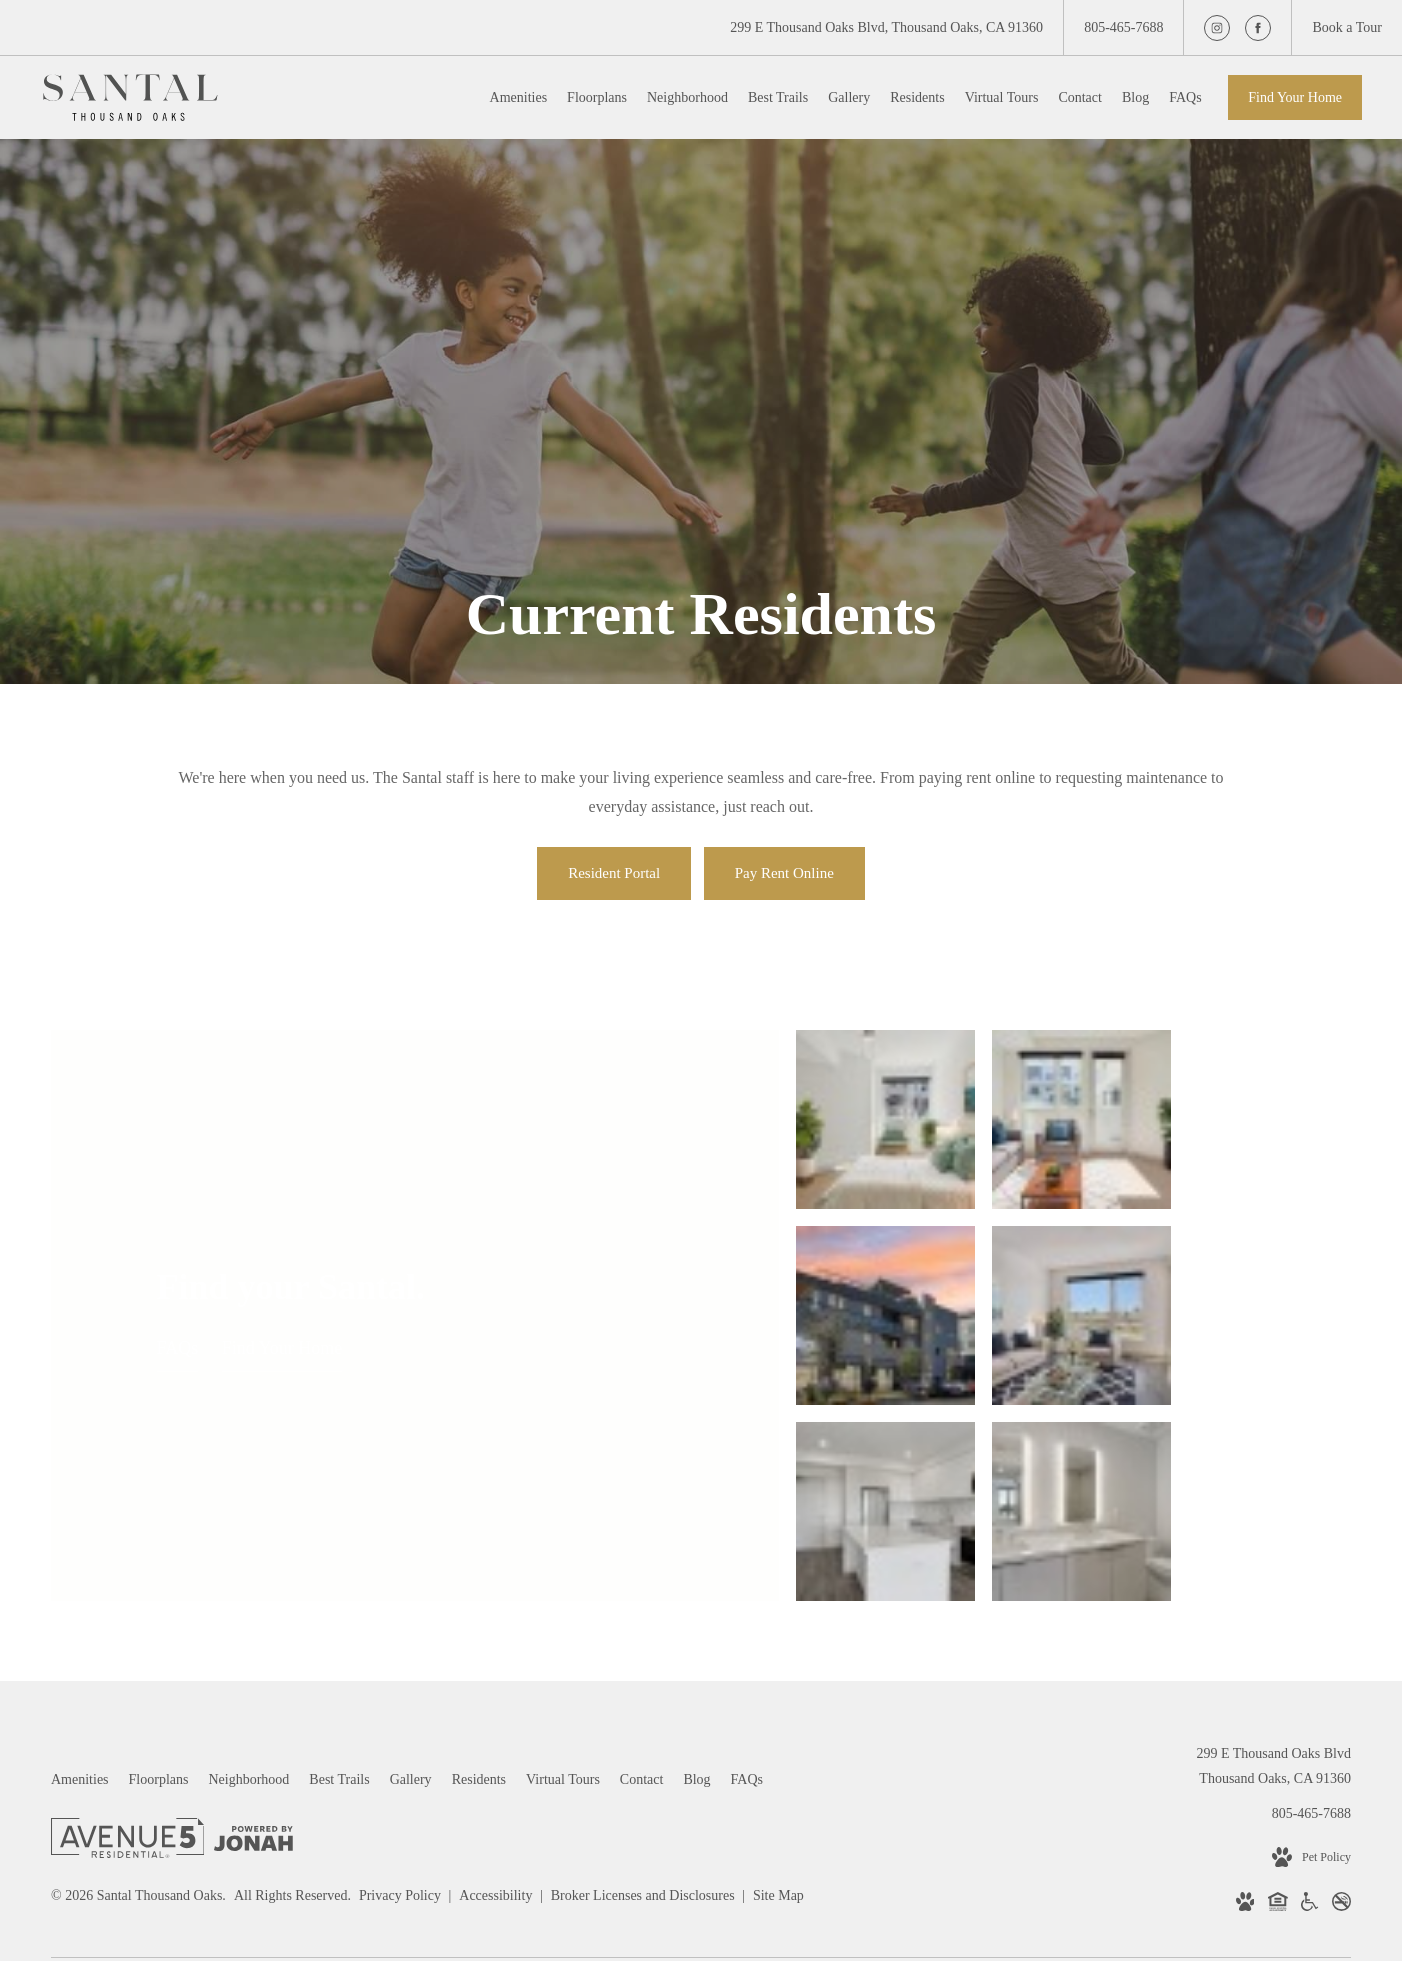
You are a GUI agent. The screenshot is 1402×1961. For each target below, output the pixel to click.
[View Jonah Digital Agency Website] (253, 1635)
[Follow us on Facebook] (1258, 28)
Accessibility (497, 1689)
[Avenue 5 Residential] (127, 1636)
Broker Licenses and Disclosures (644, 1689)
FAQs (178, 1245)
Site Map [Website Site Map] (778, 1689)
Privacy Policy (400, 1689)
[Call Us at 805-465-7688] (1123, 27)
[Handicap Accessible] (1309, 1699)
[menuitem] (519, 98)
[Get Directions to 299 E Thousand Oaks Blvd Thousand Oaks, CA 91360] (886, 27)
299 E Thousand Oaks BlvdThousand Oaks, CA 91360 (1273, 1560)
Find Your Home (1295, 97)
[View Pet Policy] (1311, 1651)
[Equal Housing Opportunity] (1278, 1699)
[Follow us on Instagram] (1217, 28)
